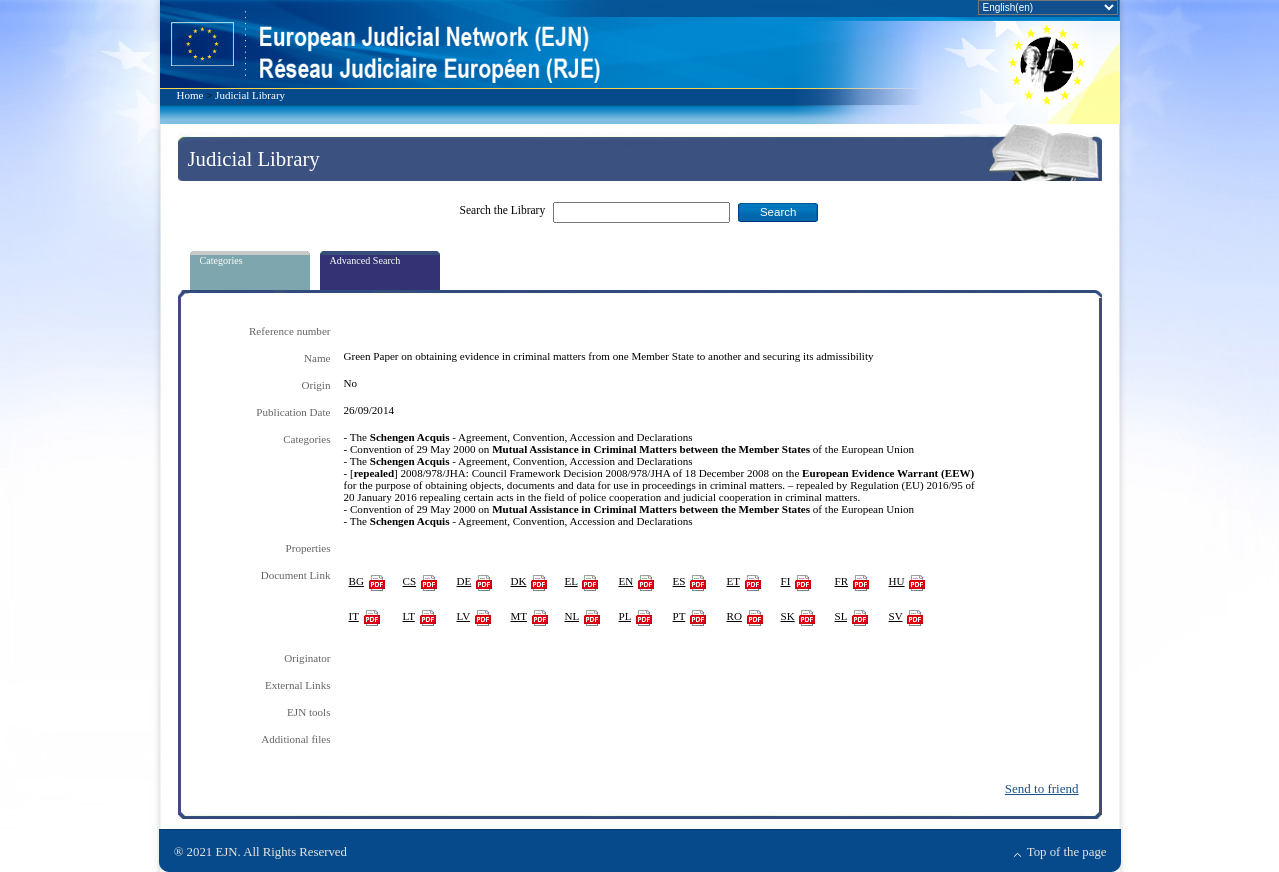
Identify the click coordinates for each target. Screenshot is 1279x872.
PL (625, 616)
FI (786, 581)
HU (897, 581)
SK (788, 616)
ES (679, 581)
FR (842, 581)
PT (679, 616)
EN (626, 581)
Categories (221, 260)
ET (733, 581)
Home (190, 95)
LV (464, 616)
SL (841, 616)
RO (734, 616)
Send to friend (1042, 788)
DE (464, 581)
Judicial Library (250, 95)
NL (572, 616)
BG (356, 581)
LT (409, 616)
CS (410, 581)
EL (571, 581)
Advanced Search (365, 260)
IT (354, 616)
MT (519, 616)
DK (519, 581)
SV (896, 616)
